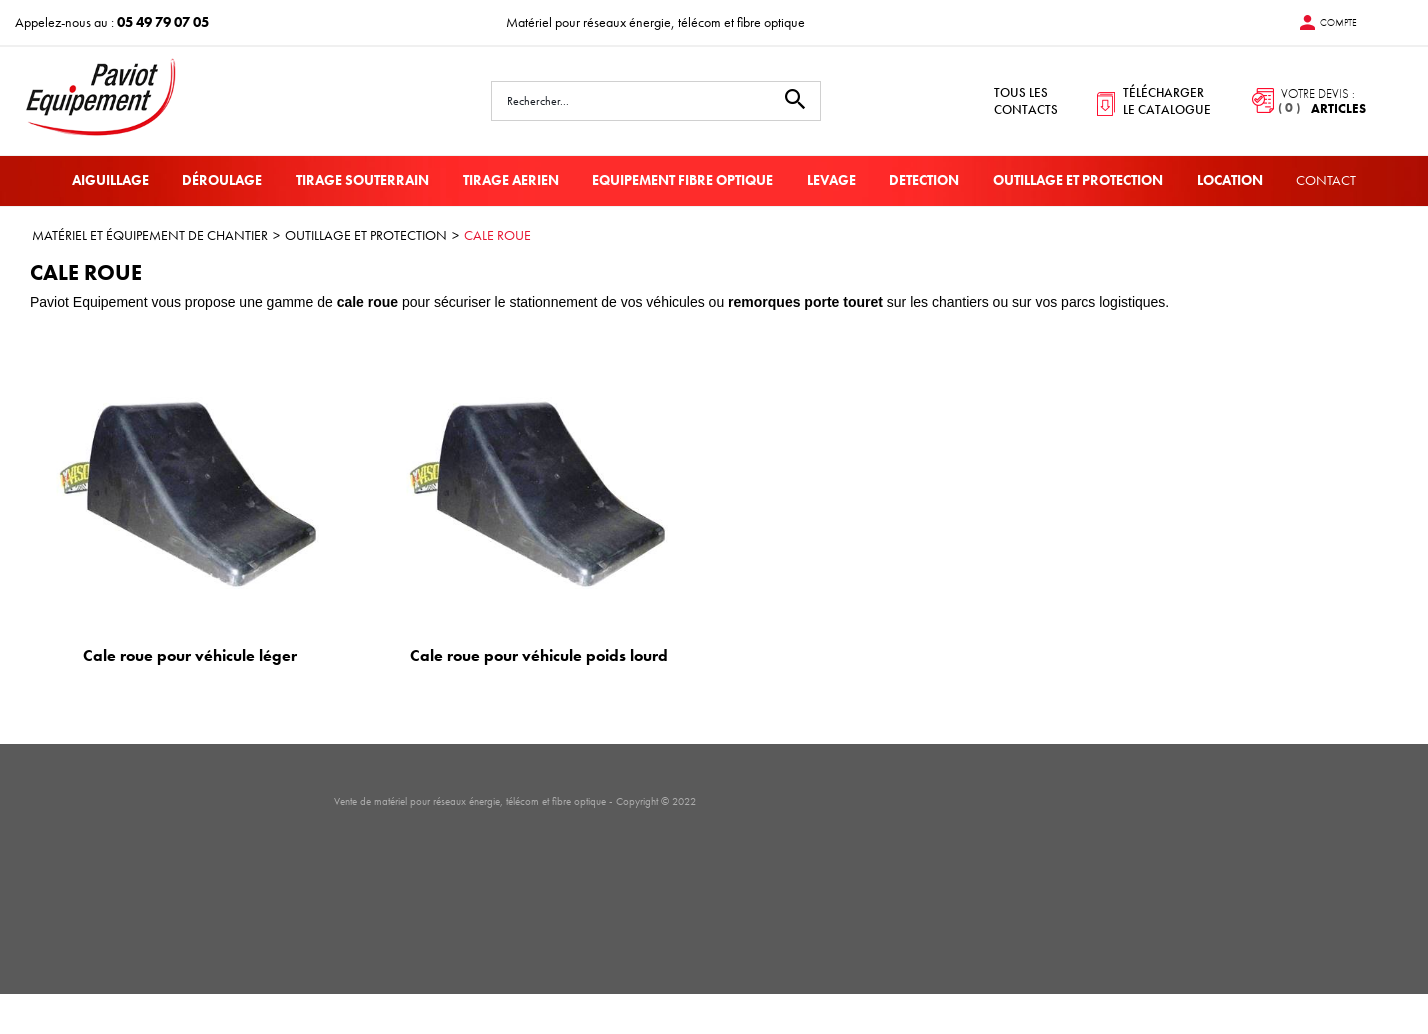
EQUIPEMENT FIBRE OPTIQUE (682, 180)
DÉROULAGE (222, 180)
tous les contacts (1026, 101)
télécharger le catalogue (1167, 101)
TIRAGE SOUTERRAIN (362, 180)
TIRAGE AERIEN (511, 180)
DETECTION (924, 180)
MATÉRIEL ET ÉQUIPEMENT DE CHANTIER (150, 235)
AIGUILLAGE (110, 180)
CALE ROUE (497, 235)
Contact (1326, 180)
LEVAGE (831, 180)
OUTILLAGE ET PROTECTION (1078, 180)
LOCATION (1230, 180)
